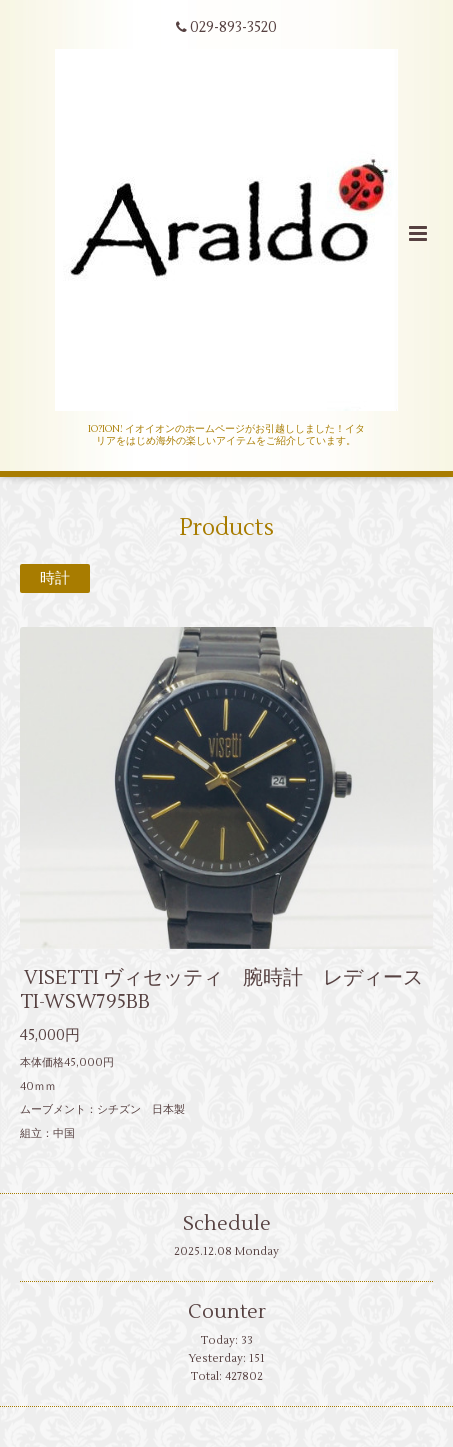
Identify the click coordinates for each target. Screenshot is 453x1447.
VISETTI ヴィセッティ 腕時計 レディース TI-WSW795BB (221, 989)
